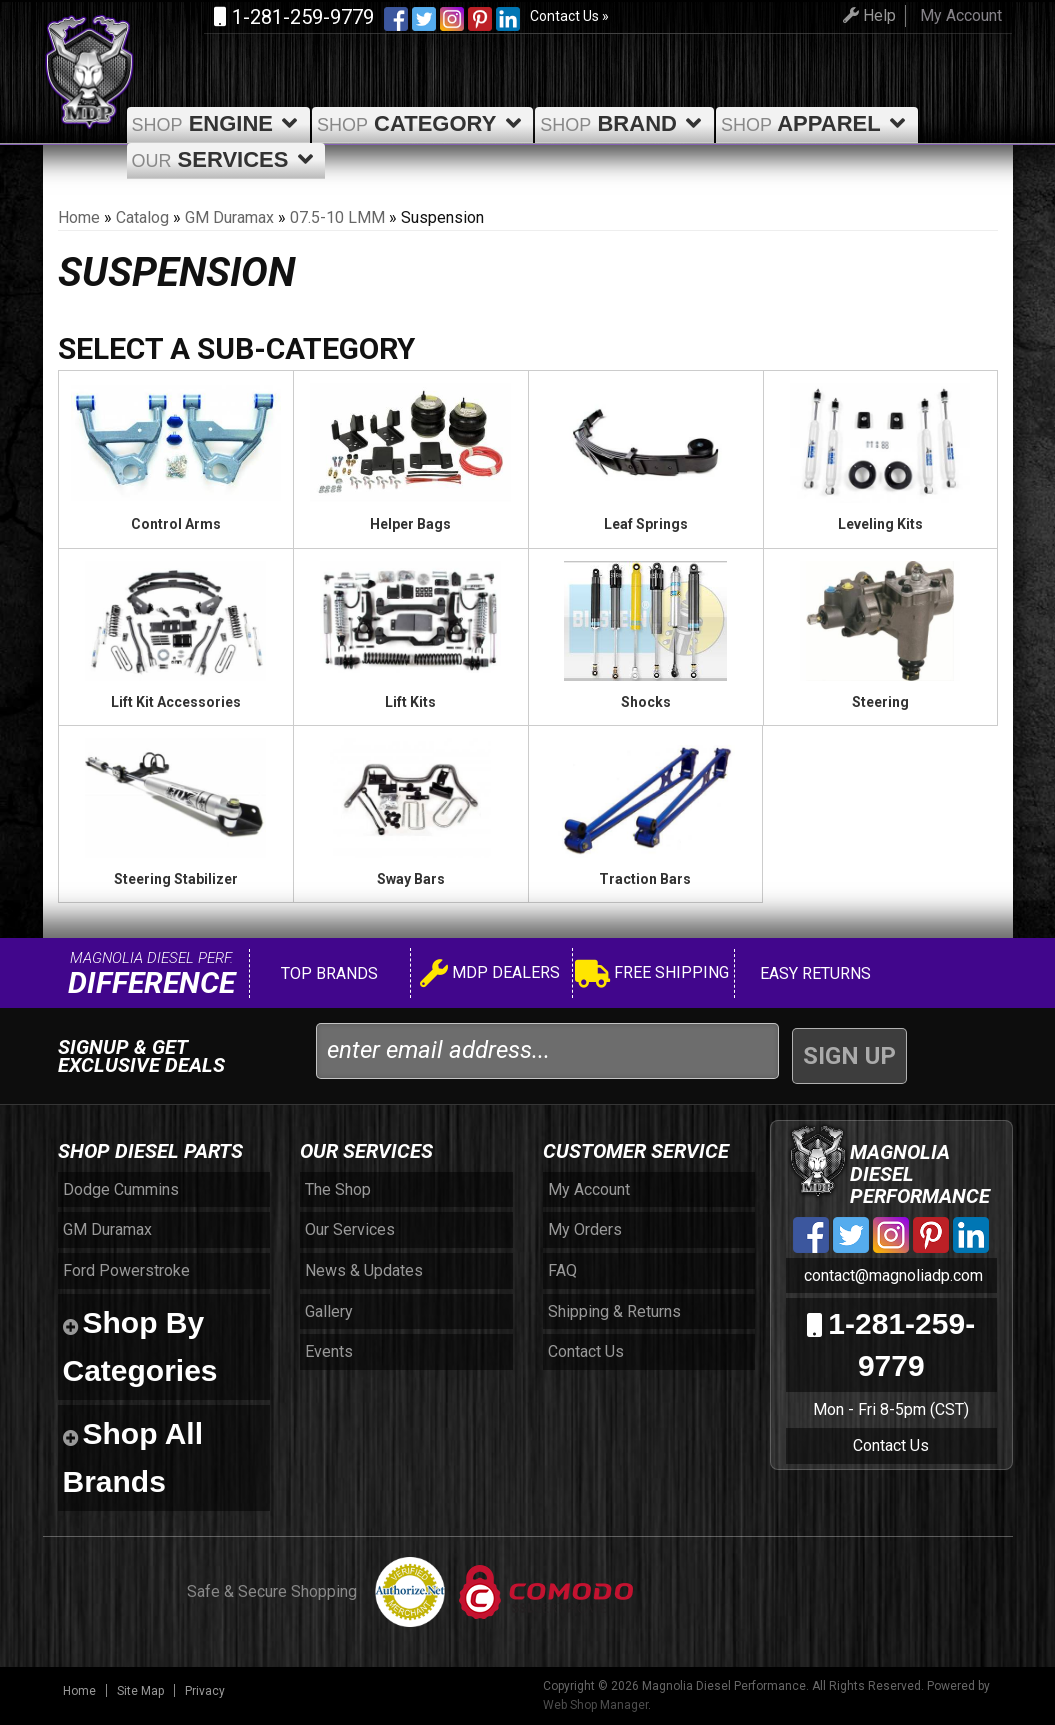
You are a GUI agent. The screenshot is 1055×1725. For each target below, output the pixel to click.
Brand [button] (624, 123)
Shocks (646, 702)
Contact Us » (569, 16)
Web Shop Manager (595, 1705)
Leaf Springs (646, 524)
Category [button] (422, 123)
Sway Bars (411, 879)
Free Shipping (652, 975)
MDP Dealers (490, 975)
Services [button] (226, 159)
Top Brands (327, 973)
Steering (880, 702)
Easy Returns (813, 973)
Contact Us (891, 1445)
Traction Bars (645, 879)
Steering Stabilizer (176, 879)
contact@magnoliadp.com (891, 1275)
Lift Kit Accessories (176, 702)
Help (869, 15)
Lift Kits (410, 702)
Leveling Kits (880, 524)
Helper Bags (410, 524)
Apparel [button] (817, 123)
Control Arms (176, 524)
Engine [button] (218, 123)
